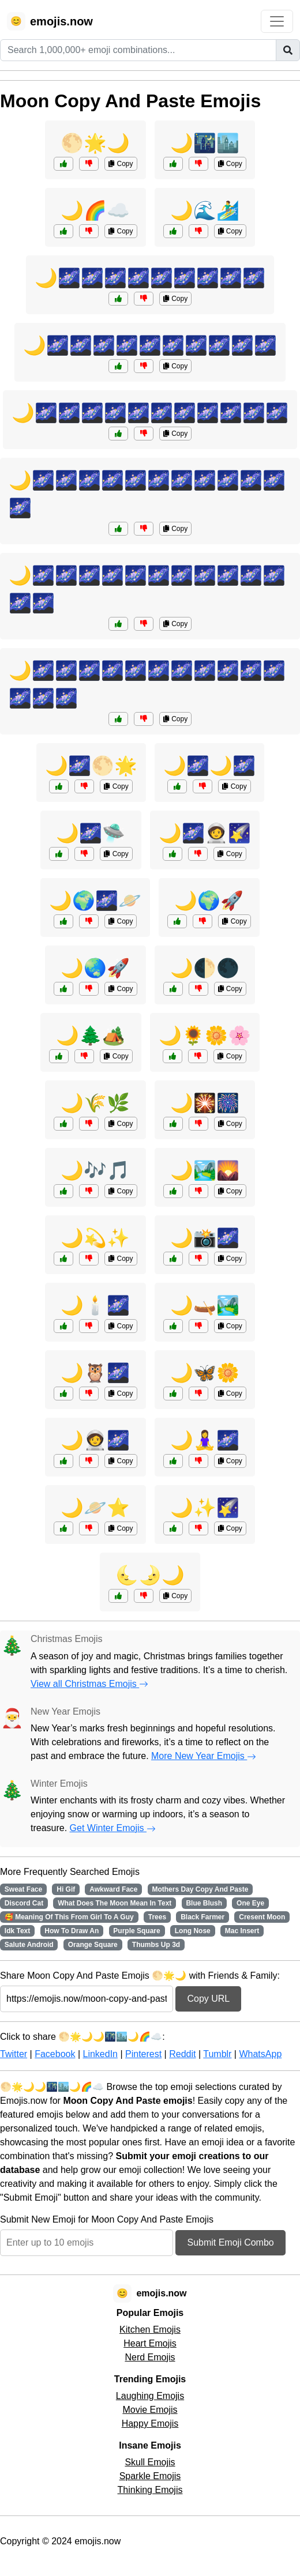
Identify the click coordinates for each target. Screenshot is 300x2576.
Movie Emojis (149, 2410)
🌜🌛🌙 (150, 1575)
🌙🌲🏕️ (90, 1035)
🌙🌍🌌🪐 (95, 900)
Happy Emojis (150, 2423)
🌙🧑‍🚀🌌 (95, 1440)
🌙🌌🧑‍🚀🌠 (205, 833)
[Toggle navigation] (277, 21)
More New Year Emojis (203, 1756)
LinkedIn (100, 2054)
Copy (120, 164)
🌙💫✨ (95, 1237)
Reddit (182, 2054)
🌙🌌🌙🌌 (209, 765)
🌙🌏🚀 (95, 968)
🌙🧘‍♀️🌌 (204, 1440)
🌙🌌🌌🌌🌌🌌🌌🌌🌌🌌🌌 (150, 345)
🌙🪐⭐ (95, 1507)
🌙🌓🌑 (204, 968)
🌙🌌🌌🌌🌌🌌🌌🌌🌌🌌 (150, 278)
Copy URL (208, 1998)
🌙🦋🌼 (204, 1372)
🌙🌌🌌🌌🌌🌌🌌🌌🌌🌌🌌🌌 (150, 412)
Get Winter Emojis (113, 1828)
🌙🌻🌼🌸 (205, 1035)
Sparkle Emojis (150, 2476)
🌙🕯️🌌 (95, 1305)
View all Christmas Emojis (89, 1684)
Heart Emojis (150, 2343)
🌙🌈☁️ (95, 210)
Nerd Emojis (150, 2357)
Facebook (55, 2054)
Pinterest (143, 2054)
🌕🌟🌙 (95, 143)
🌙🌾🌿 (95, 1103)
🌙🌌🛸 (90, 833)
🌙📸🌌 (204, 1237)
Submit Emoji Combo (230, 2242)
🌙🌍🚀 (208, 900)
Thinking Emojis (150, 2490)
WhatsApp (260, 2054)
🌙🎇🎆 (204, 1103)
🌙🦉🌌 (95, 1372)
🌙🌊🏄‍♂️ (204, 210)
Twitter (13, 2054)
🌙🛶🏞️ (204, 1305)
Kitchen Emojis (150, 2329)
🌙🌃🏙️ (204, 143)
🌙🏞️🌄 (204, 1170)
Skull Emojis (150, 2462)
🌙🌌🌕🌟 (91, 765)
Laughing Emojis (150, 2396)
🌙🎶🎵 (95, 1170)
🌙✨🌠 (204, 1507)
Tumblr (217, 2054)
